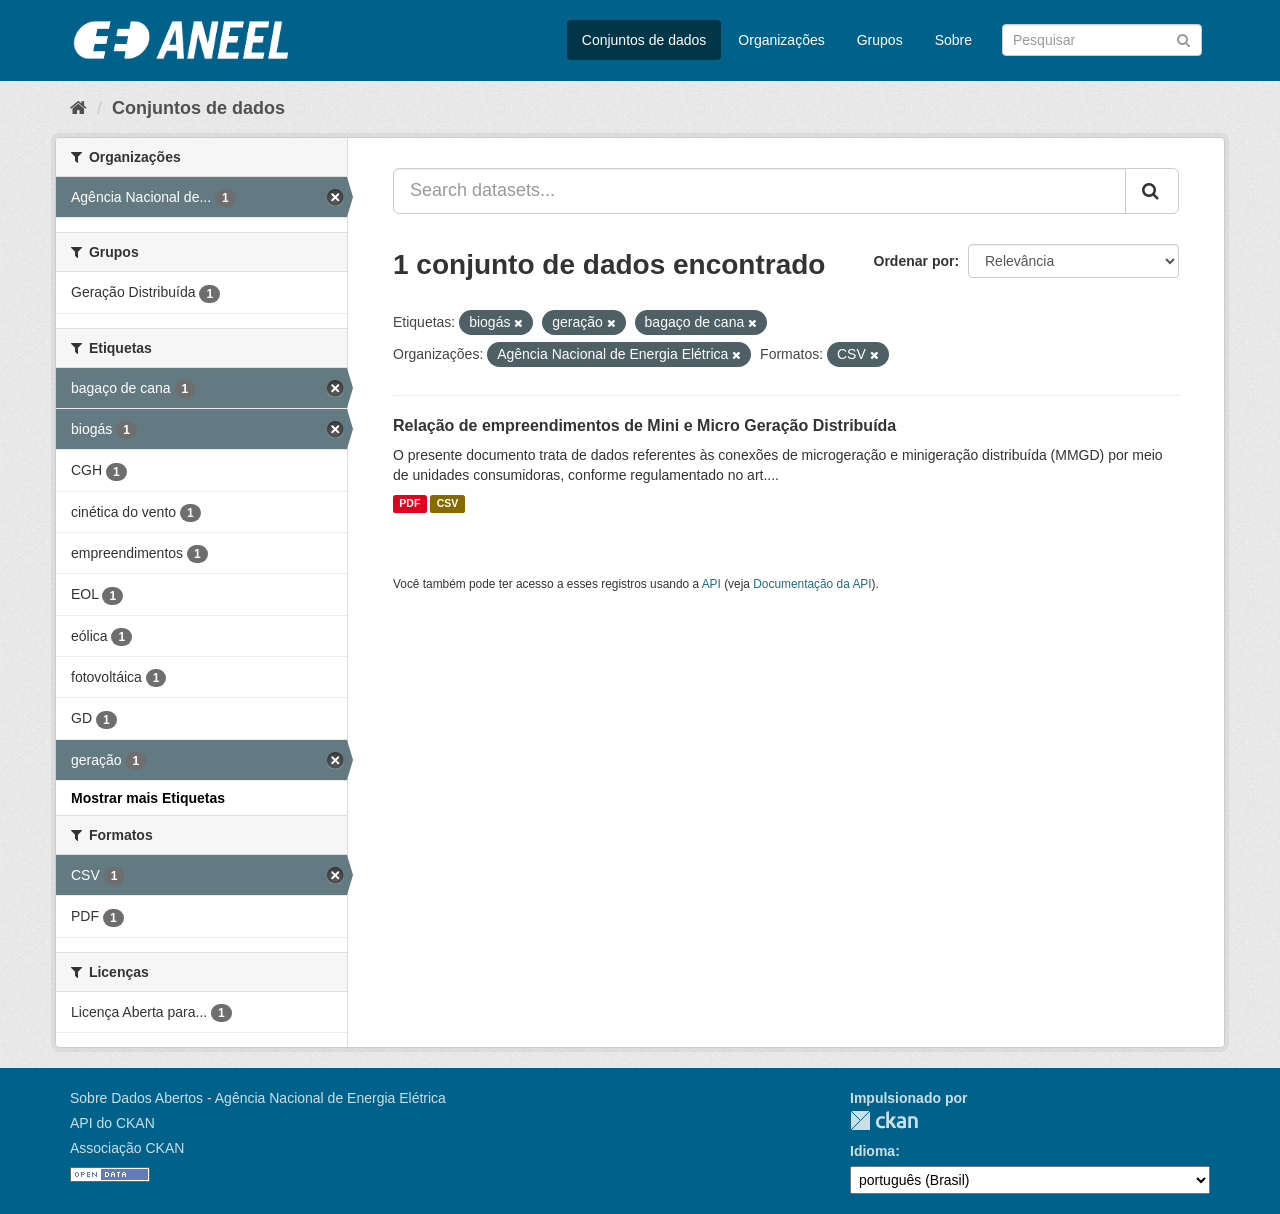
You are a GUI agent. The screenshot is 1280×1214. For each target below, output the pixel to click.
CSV (448, 504)
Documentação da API (812, 584)
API (711, 584)
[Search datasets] (1102, 40)
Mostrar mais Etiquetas (148, 798)
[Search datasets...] (759, 191)
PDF (409, 504)
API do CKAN (112, 1123)
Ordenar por (914, 261)
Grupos (880, 40)
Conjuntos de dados (644, 40)
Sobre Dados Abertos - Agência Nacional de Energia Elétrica (258, 1098)
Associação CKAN (127, 1148)
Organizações (781, 40)
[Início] (78, 108)
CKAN (884, 1120)
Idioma (872, 1151)
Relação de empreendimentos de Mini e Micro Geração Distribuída (644, 425)
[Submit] (1183, 38)
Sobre (953, 40)
